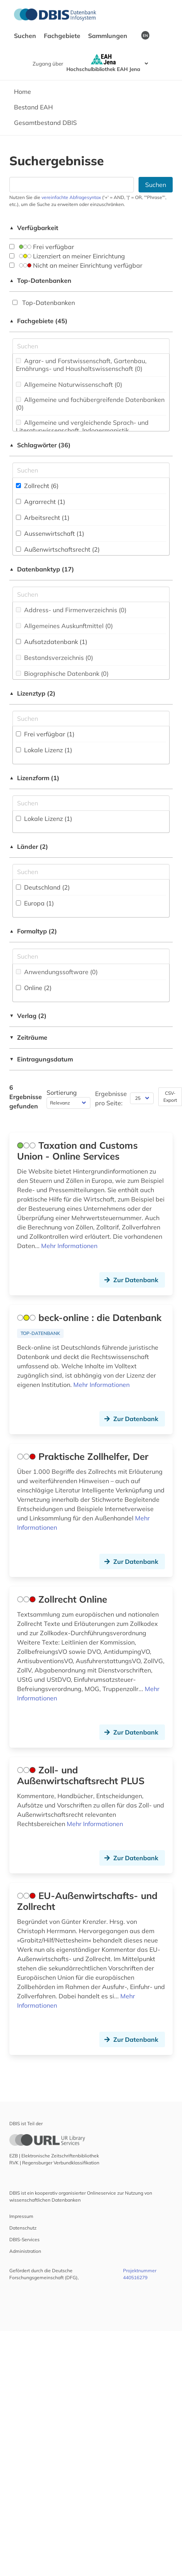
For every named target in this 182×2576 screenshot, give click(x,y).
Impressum (21, 2216)
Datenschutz (22, 2228)
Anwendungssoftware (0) (57, 972)
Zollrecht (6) (37, 486)
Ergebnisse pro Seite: (111, 1098)
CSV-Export (170, 1096)
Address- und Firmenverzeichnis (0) (71, 610)
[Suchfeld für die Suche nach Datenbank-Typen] (91, 594)
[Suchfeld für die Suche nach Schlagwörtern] (91, 470)
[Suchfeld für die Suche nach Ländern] (91, 871)
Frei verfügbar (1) (45, 734)
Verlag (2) (28, 1016)
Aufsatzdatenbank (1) (51, 642)
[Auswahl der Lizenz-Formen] (91, 803)
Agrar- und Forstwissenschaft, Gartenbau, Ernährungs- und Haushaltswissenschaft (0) (81, 364)
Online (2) (34, 988)
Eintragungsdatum (41, 1059)
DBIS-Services (24, 2239)
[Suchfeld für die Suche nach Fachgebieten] (91, 346)
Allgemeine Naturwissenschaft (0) (69, 384)
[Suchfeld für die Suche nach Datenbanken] (71, 184)
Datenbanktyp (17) (41, 569)
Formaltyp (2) (33, 931)
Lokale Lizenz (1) (44, 750)
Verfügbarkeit (33, 228)
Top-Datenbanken (40, 280)
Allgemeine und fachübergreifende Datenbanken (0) (90, 403)
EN (145, 35)
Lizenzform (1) (34, 778)
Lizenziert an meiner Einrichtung (67, 256)
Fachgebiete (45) (38, 321)
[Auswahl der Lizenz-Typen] (91, 718)
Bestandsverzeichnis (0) (54, 657)
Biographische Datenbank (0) (62, 673)
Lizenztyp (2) (32, 693)
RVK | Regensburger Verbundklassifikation (54, 2163)
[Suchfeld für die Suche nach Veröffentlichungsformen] (91, 956)
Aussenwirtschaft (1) (50, 533)
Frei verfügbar (41, 247)
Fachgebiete (63, 36)
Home (22, 91)
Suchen (26, 36)
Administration (25, 2251)
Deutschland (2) (43, 887)
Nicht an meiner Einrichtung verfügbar (75, 265)
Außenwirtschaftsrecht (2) (58, 549)
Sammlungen (108, 36)
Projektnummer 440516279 (139, 2274)
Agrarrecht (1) (40, 502)
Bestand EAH (33, 107)
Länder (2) (28, 846)
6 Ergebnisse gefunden (25, 1097)
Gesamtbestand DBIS (45, 122)
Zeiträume (28, 1037)
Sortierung (62, 1092)
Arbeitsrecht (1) (42, 517)
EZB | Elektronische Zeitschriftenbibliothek (54, 2156)
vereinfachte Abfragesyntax (71, 197)
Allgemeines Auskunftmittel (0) (64, 626)
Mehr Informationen (69, 1246)
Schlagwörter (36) (40, 445)
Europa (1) (35, 903)
